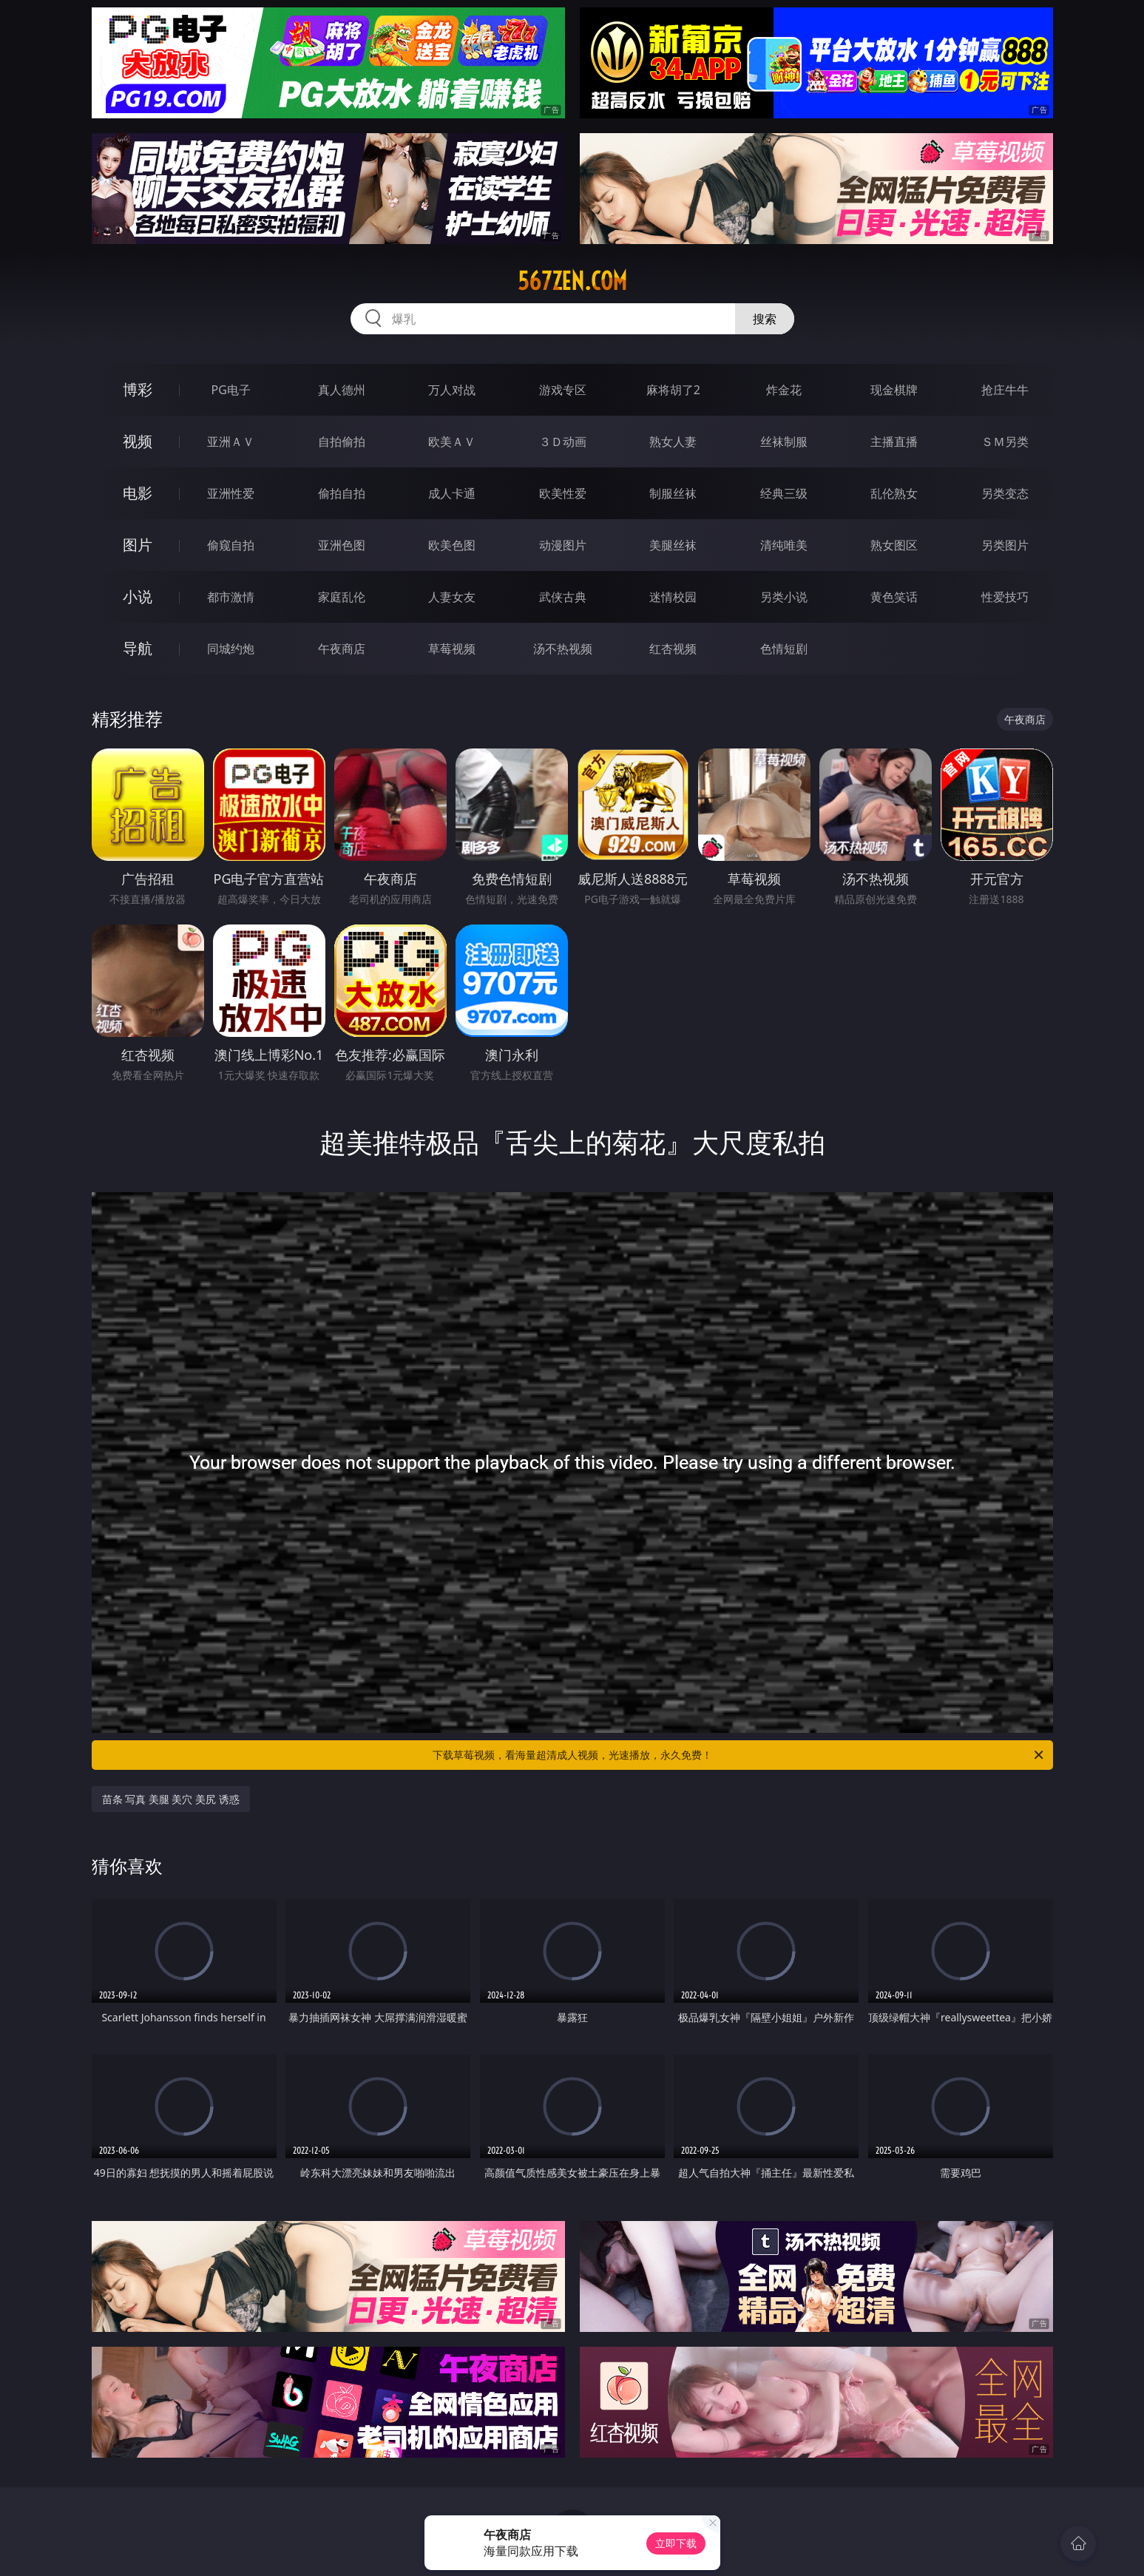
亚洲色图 (341, 545)
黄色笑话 (894, 597)
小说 (137, 596)
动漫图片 (562, 545)
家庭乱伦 (341, 597)
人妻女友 (451, 597)
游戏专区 (562, 390)
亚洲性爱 (230, 493)
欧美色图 (451, 545)
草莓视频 (451, 648)
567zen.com (572, 281)
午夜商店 (341, 648)
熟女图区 (894, 545)
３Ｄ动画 (562, 441)
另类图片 (1005, 545)
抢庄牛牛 (1005, 390)
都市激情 (230, 597)
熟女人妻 (673, 441)
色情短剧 (784, 648)
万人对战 (451, 390)
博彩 (137, 389)
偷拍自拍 (341, 493)
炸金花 (784, 390)
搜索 (764, 319)
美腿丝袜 (673, 545)
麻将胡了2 (673, 390)
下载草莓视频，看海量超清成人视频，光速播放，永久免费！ (739, 1755)
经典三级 (784, 493)
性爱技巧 (1005, 597)
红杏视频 (673, 648)
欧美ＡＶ (451, 441)
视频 (137, 441)
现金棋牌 (894, 390)
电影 (137, 493)
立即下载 (676, 2543)
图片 (137, 545)
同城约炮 (230, 648)
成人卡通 (451, 493)
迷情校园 (673, 597)
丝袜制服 (784, 441)
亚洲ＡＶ (230, 441)
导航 (137, 648)
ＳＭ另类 (1005, 441)
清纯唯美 (784, 545)
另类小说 (784, 597)
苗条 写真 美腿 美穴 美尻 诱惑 (171, 1799)
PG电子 (231, 390)
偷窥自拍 (230, 545)
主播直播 (894, 441)
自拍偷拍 (341, 441)
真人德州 (341, 390)
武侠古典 (562, 597)
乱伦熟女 (894, 493)
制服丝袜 (673, 493)
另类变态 (1005, 493)
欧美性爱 (562, 493)
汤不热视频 (562, 648)
